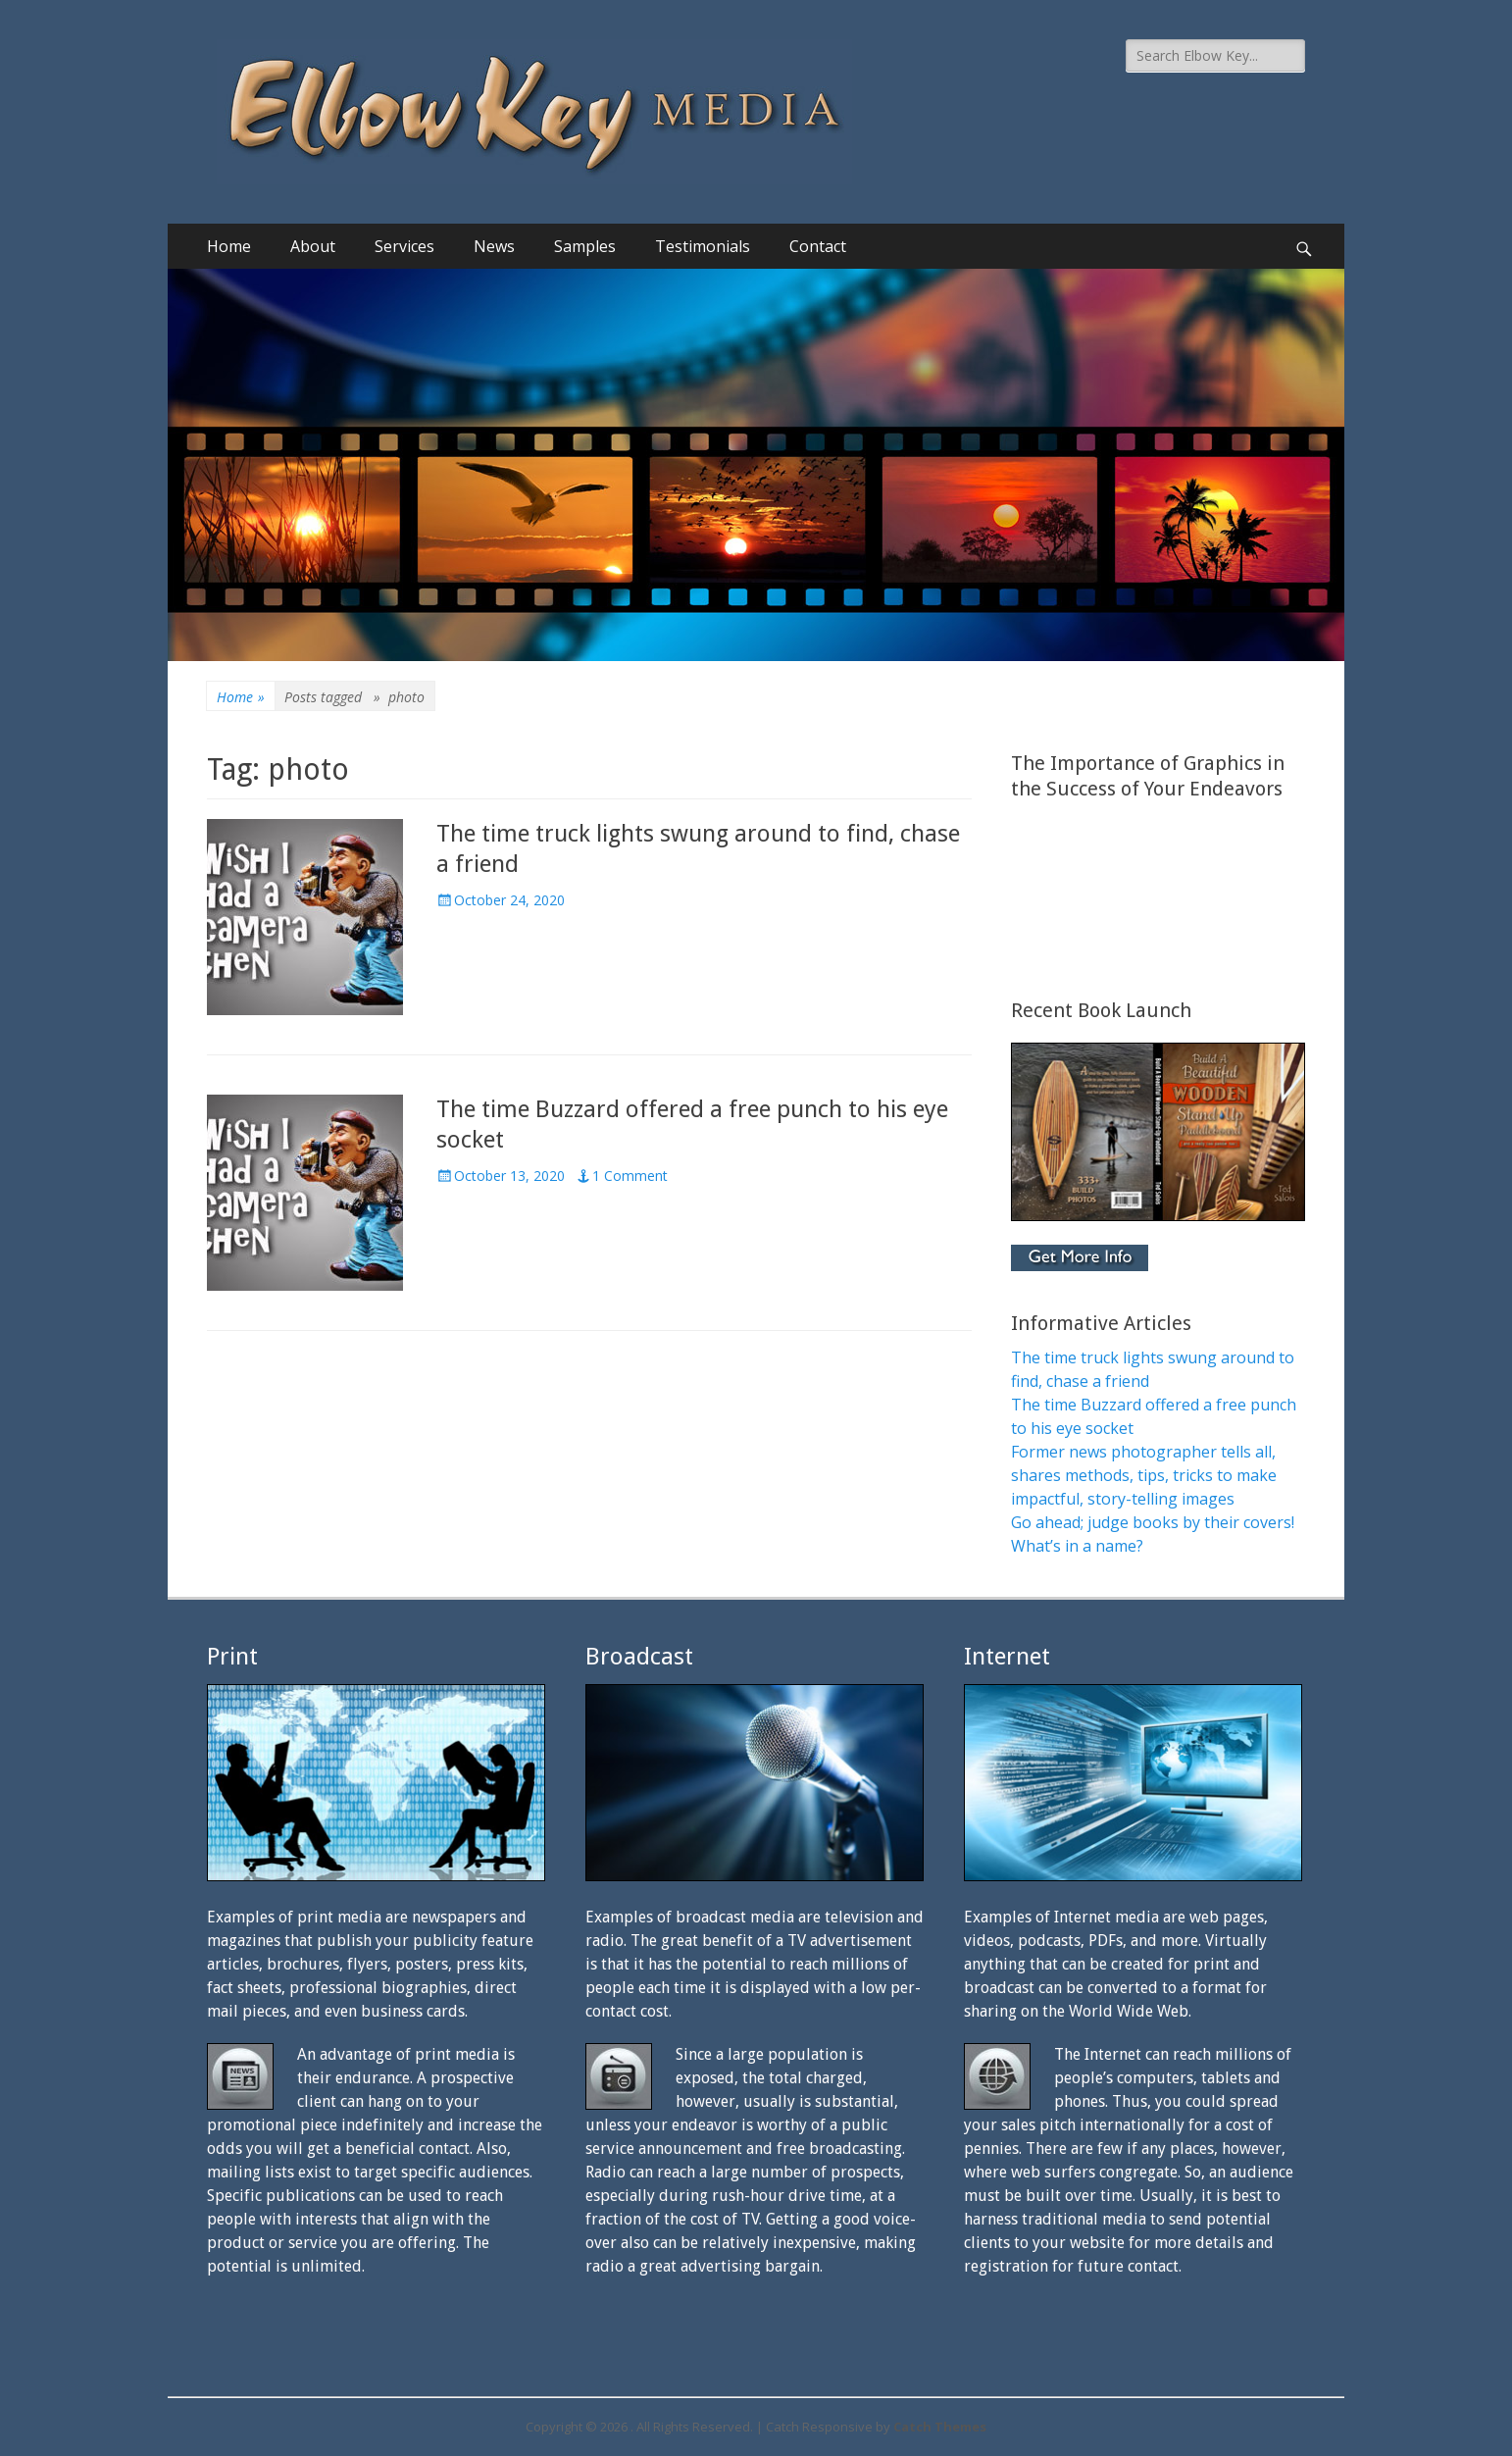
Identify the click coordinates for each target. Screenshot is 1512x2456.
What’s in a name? (1077, 1546)
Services (404, 246)
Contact (817, 246)
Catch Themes (939, 2426)
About (312, 246)
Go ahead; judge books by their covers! (1152, 1522)
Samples (585, 246)
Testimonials (702, 246)
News (494, 246)
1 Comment (630, 1175)
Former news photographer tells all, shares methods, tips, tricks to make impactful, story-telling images (1144, 1475)
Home (229, 246)
